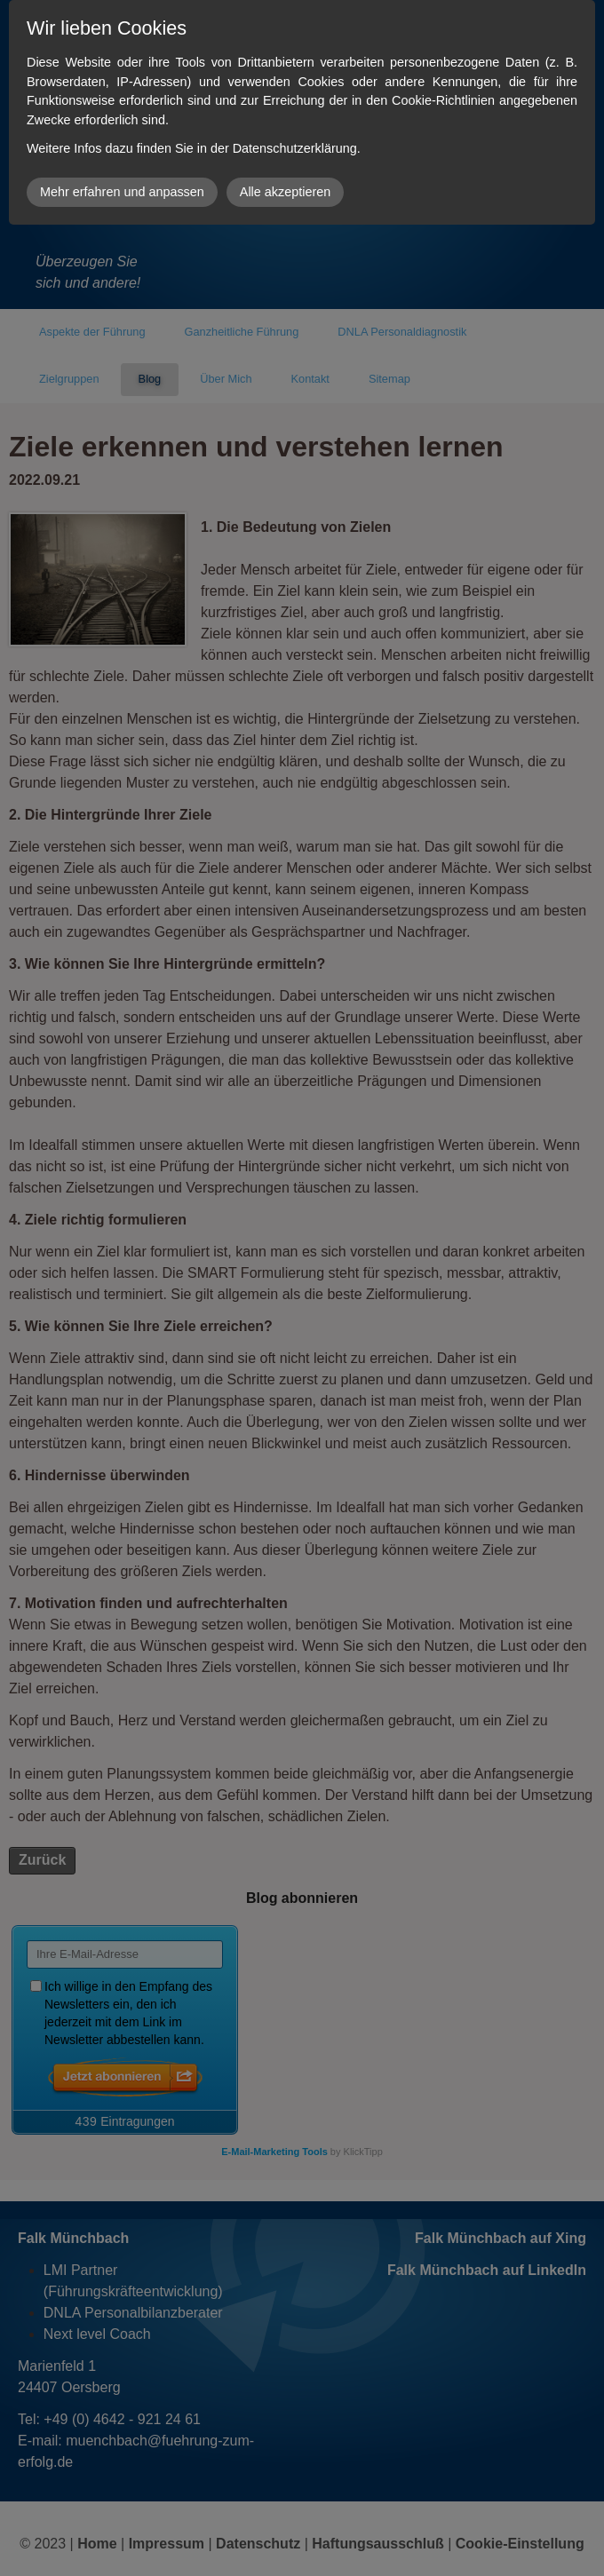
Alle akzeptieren (285, 192)
